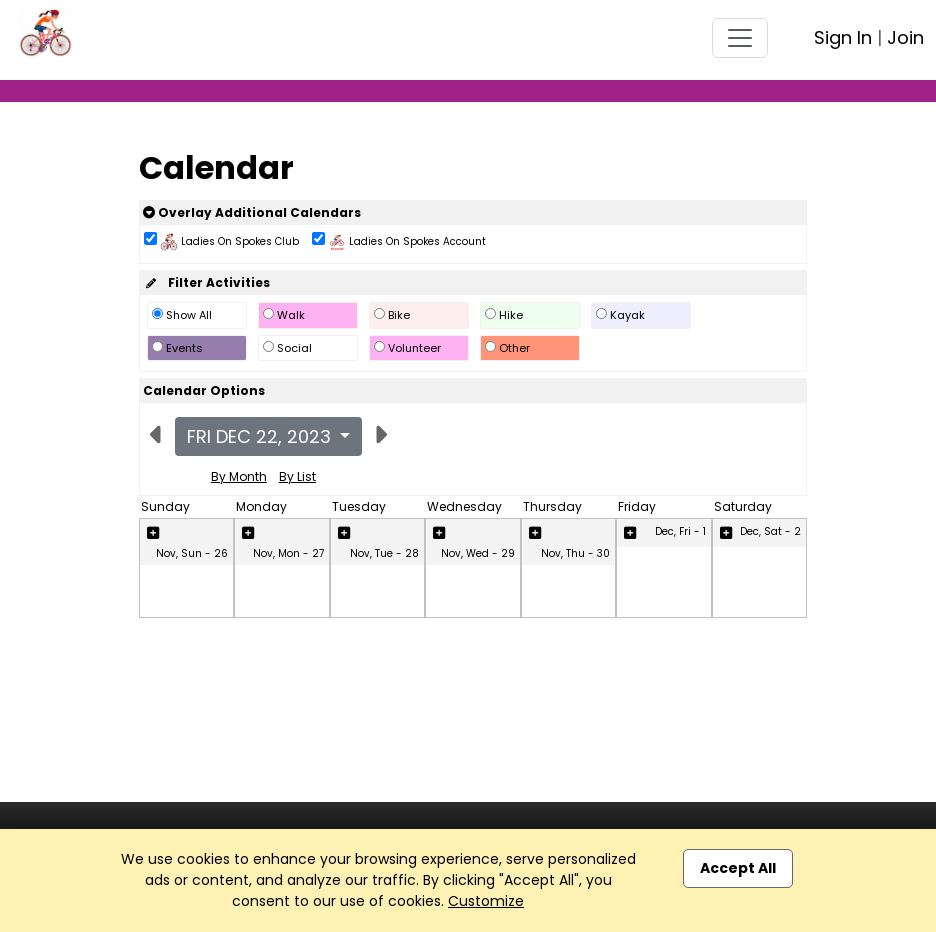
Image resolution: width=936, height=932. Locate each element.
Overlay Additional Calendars (252, 212)
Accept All (738, 868)
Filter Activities (206, 282)
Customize (486, 901)
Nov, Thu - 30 (575, 553)
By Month (239, 476)
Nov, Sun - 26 (192, 553)
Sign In (843, 37)
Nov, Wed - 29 (478, 553)
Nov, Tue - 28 (384, 553)
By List (297, 476)
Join (905, 37)
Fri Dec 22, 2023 (261, 436)
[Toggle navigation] (740, 38)
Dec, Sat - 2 (770, 531)
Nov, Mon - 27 (288, 553)
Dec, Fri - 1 (680, 531)
